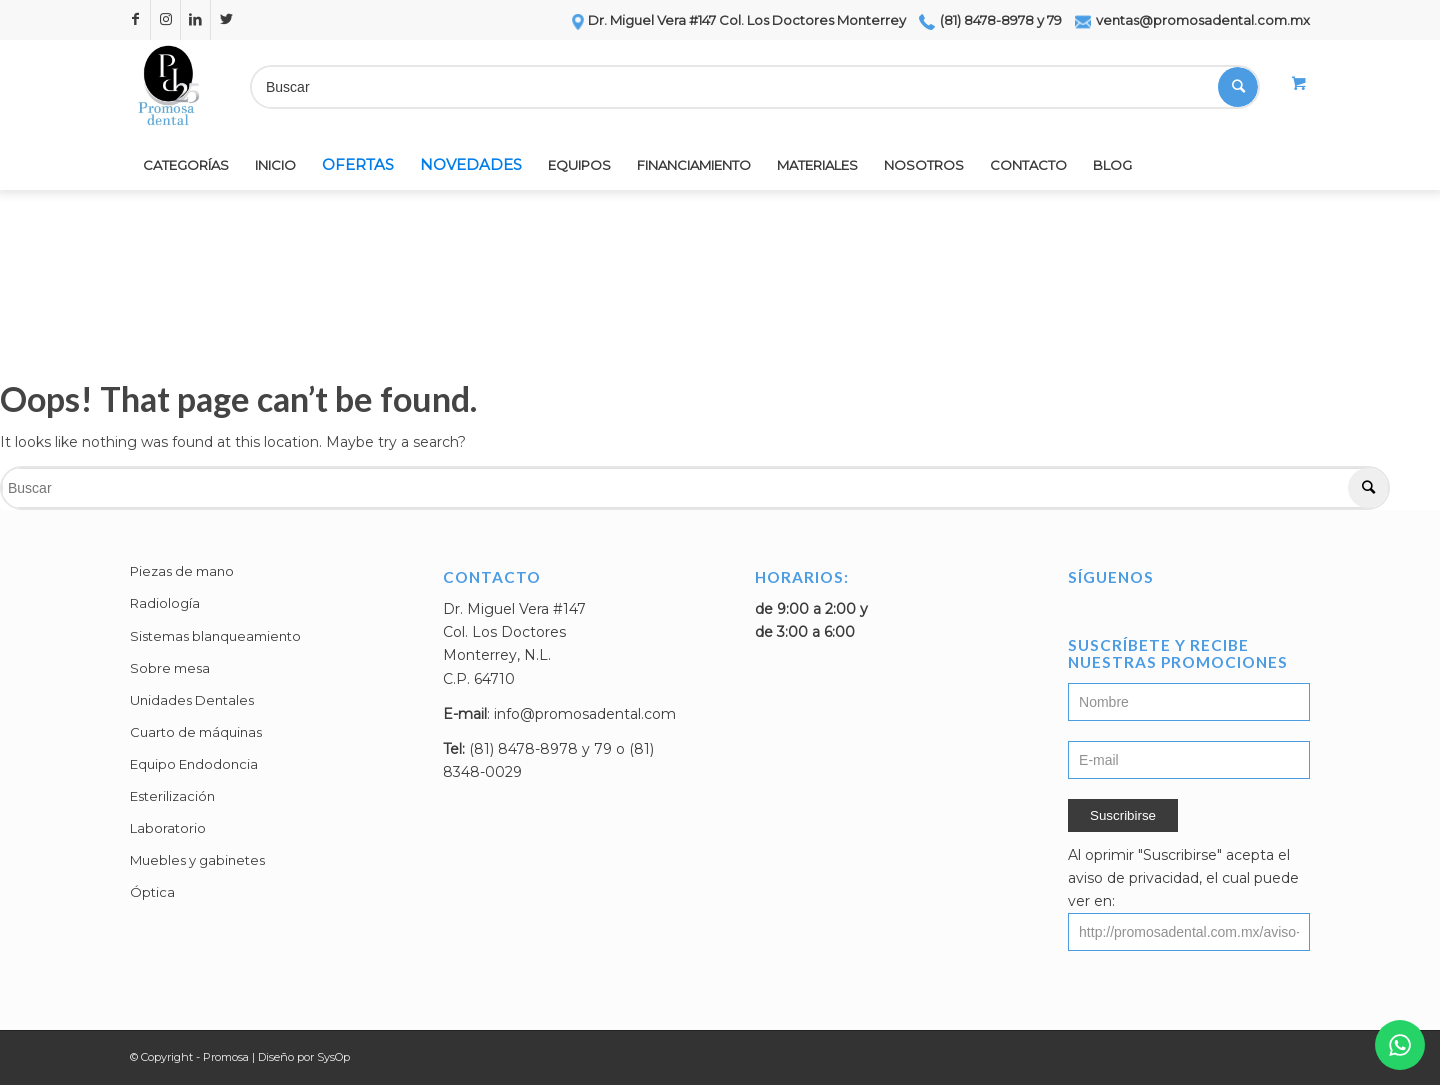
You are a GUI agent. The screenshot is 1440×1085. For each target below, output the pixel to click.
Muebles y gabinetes (197, 860)
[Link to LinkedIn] (195, 20)
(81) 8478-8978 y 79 (990, 20)
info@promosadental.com (585, 714)
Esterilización (172, 796)
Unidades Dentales (192, 700)
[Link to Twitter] (226, 20)
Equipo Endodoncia (194, 764)
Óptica (152, 892)
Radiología (165, 603)
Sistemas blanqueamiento (215, 636)
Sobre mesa (170, 668)
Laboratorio (168, 828)
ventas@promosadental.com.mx (1192, 20)
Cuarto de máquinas (196, 732)
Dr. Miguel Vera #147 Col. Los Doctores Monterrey (738, 20)
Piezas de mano (182, 571)
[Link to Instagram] (165, 20)
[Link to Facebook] (135, 20)
